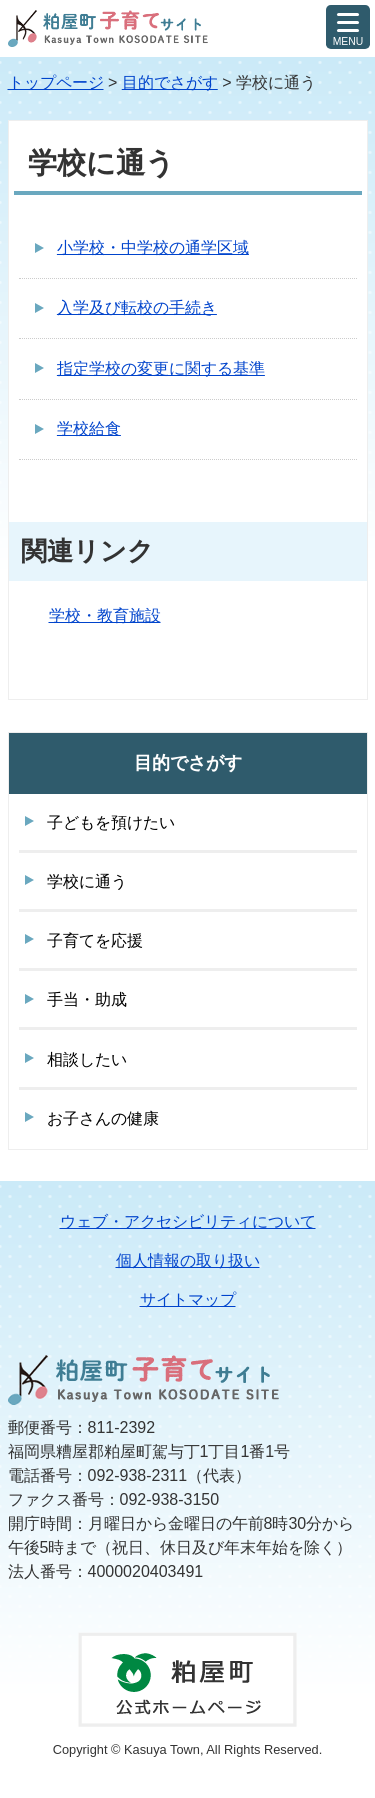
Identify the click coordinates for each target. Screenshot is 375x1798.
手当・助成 (87, 999)
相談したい (87, 1059)
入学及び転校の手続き (137, 307)
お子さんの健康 (103, 1118)
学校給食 (89, 428)
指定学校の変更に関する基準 (161, 368)
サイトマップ (188, 1299)
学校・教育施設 (105, 615)
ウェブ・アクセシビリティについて (188, 1221)
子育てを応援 (95, 940)
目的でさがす (170, 82)
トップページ (56, 82)
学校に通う (87, 881)
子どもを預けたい (111, 822)
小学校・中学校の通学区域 (153, 247)
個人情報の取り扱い (188, 1260)
